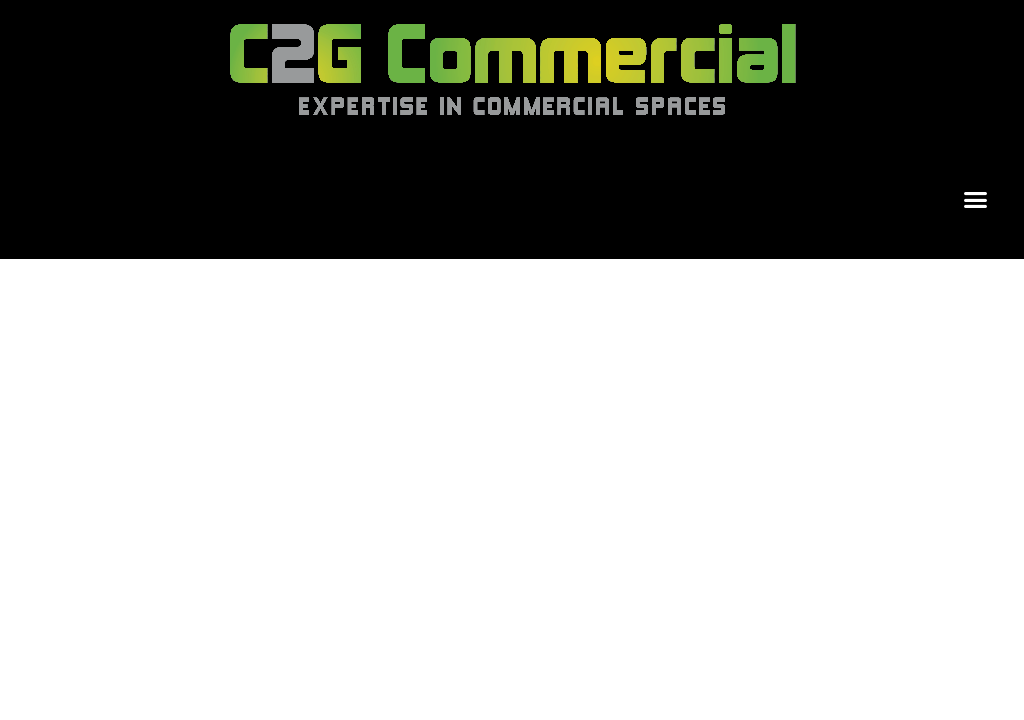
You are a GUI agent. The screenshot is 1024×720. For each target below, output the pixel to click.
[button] (976, 200)
